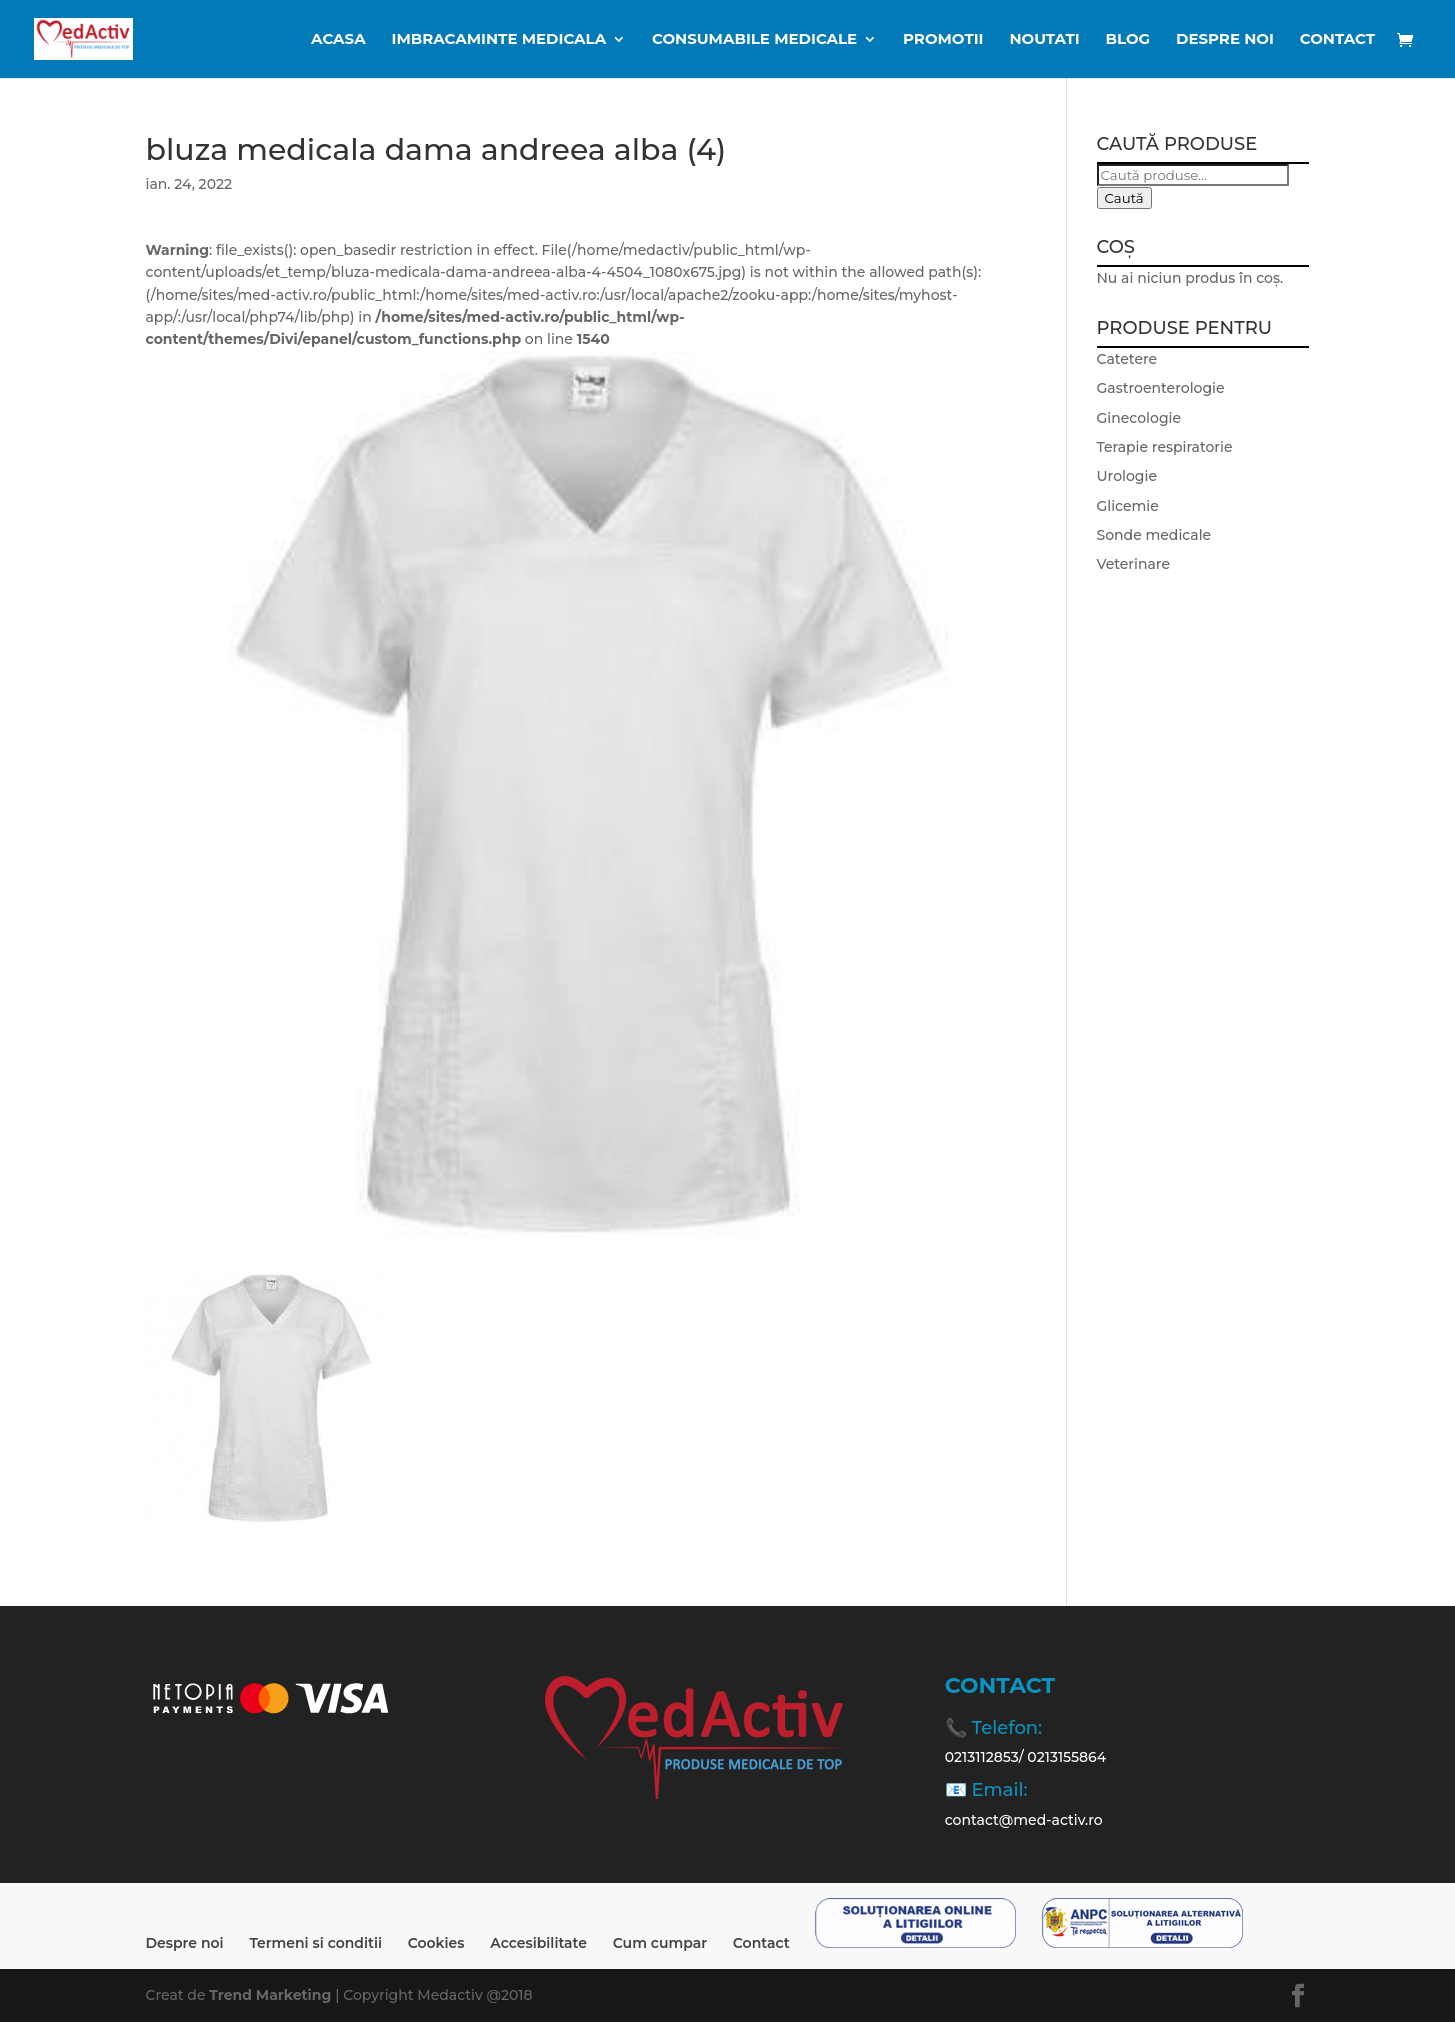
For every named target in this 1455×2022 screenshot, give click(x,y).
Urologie (1127, 476)
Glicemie (1128, 506)
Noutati (1044, 40)
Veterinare (1133, 564)
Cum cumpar (660, 1943)
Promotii (943, 40)
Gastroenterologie (1161, 388)
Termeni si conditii (315, 1943)
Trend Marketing (272, 1995)
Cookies (436, 1943)
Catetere (1127, 359)
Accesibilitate (538, 1943)
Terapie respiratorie (1165, 447)
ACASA (338, 40)
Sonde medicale (1154, 535)
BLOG (1128, 40)
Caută (1124, 198)
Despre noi (1225, 40)
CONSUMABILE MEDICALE (754, 40)
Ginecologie (1139, 418)
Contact (1337, 40)
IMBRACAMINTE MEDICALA (499, 40)
